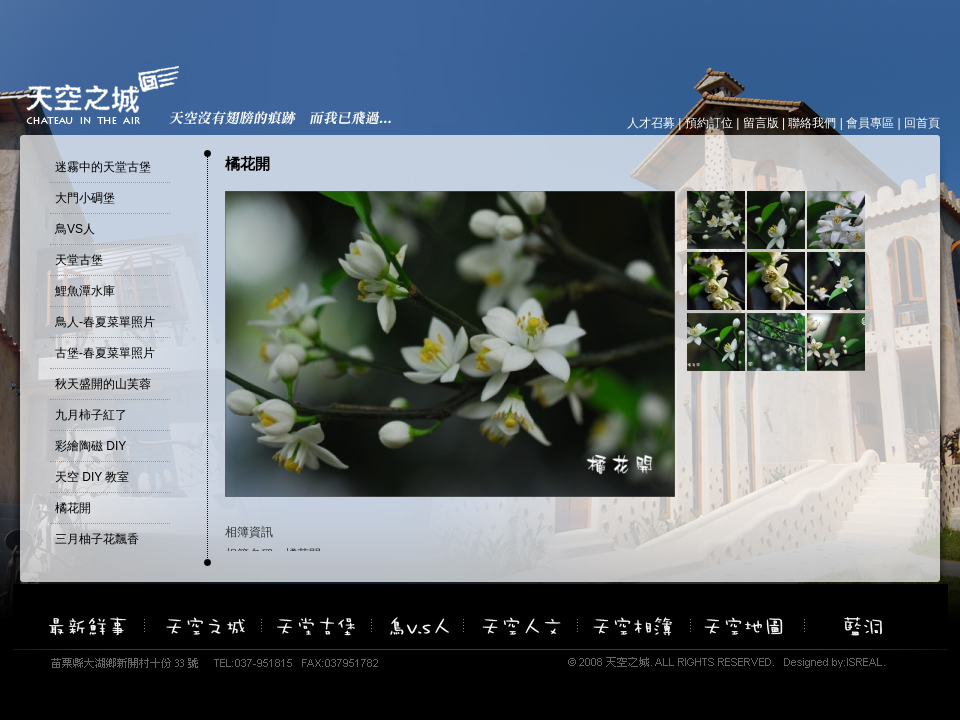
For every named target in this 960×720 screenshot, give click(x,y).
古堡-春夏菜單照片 (105, 353)
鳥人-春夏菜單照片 (105, 322)
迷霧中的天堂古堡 (103, 167)
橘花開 (73, 508)
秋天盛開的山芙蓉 (103, 384)
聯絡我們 (812, 123)
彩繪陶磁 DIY (90, 446)
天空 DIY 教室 (92, 477)
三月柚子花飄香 (97, 539)
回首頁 (922, 123)
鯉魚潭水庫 (85, 291)
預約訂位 (709, 123)
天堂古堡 (79, 260)
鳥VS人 (75, 229)
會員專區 (870, 123)
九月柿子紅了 (91, 415)
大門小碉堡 (85, 198)
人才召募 (651, 123)
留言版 (761, 123)
